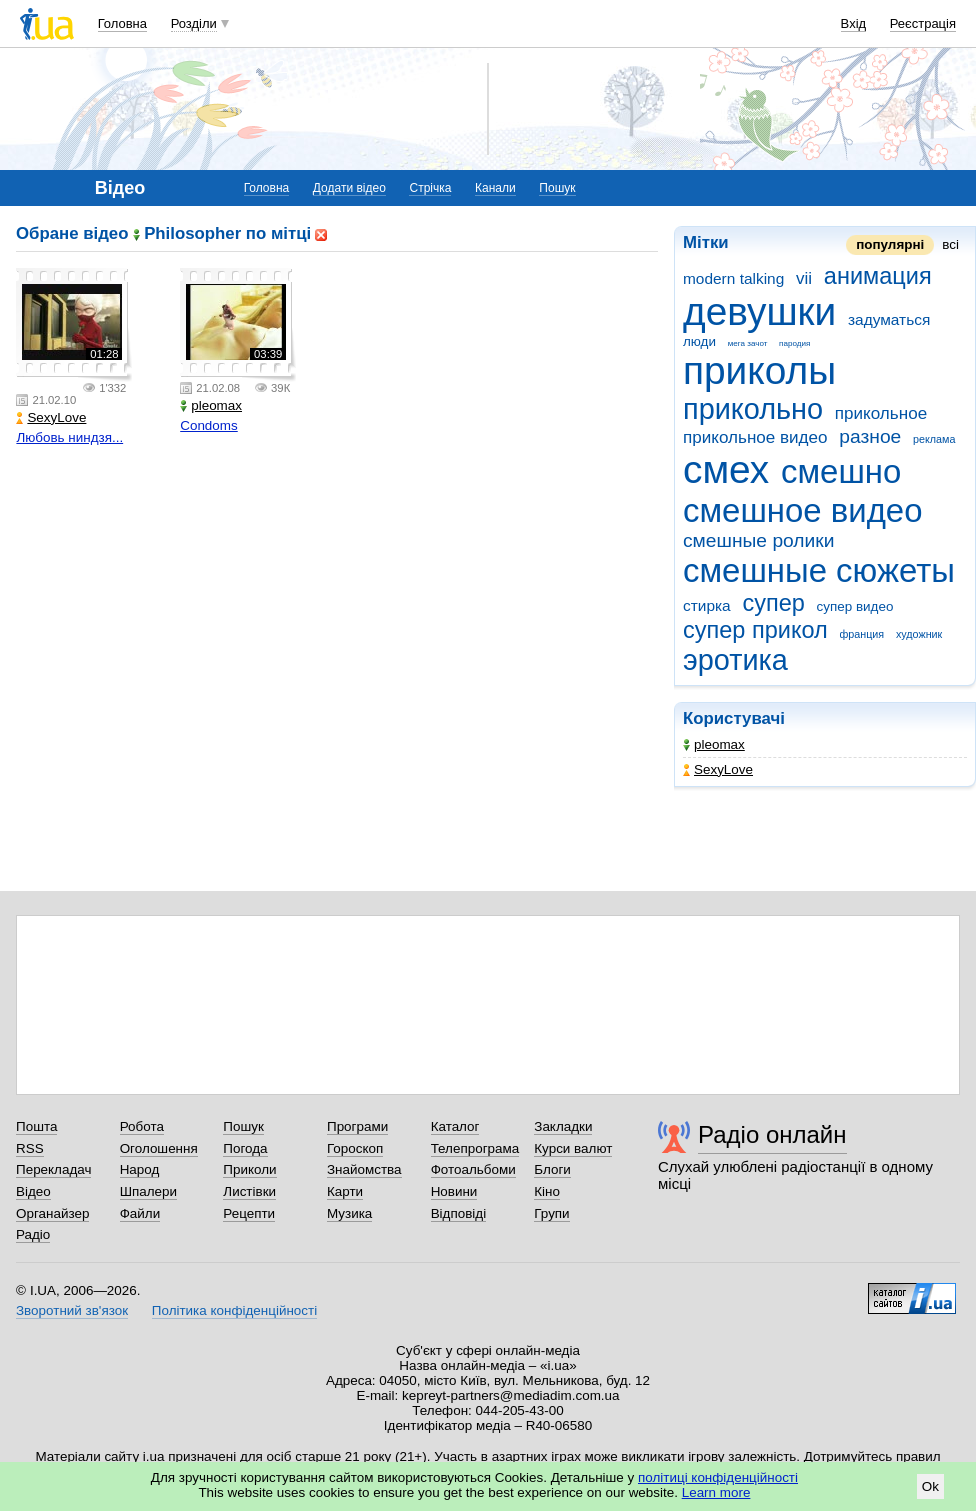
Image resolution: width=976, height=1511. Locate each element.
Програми (357, 1126)
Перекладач (53, 1169)
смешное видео (802, 510)
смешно (841, 471)
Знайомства (364, 1169)
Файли (140, 1213)
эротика (735, 660)
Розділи (194, 23)
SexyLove (718, 769)
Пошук (557, 188)
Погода (245, 1148)
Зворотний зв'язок (72, 1310)
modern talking (733, 278)
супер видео (855, 606)
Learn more (716, 1492)
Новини (454, 1191)
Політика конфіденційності (234, 1310)
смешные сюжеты (819, 570)
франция (861, 634)
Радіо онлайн (772, 1134)
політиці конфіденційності (718, 1477)
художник (919, 634)
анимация (878, 276)
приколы (759, 370)
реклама (934, 439)
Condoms (209, 425)
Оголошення (159, 1148)
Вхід (854, 23)
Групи (551, 1213)
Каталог (455, 1126)
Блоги (552, 1169)
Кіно (547, 1191)
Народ (140, 1169)
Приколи (249, 1169)
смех (726, 469)
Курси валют (573, 1148)
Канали (495, 188)
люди (699, 341)
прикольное (881, 413)
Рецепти (249, 1213)
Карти (345, 1191)
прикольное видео (755, 437)
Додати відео (349, 188)
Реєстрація (923, 23)
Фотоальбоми (473, 1169)
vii (804, 278)
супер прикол (755, 630)
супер (773, 603)
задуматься (889, 319)
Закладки (563, 1126)
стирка (707, 605)
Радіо (33, 1234)
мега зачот (748, 343)
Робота (142, 1126)
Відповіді (459, 1213)
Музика (349, 1213)
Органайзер (52, 1213)
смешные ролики (758, 540)
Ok (930, 1486)
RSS (30, 1148)
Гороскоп (355, 1148)
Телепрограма (475, 1148)
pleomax (714, 744)
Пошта (36, 1126)
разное (870, 436)
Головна (122, 23)
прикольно (753, 409)
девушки (759, 311)
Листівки (249, 1191)
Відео (33, 1191)
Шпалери (148, 1191)
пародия (794, 343)
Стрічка (430, 188)
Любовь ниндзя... (69, 437)
